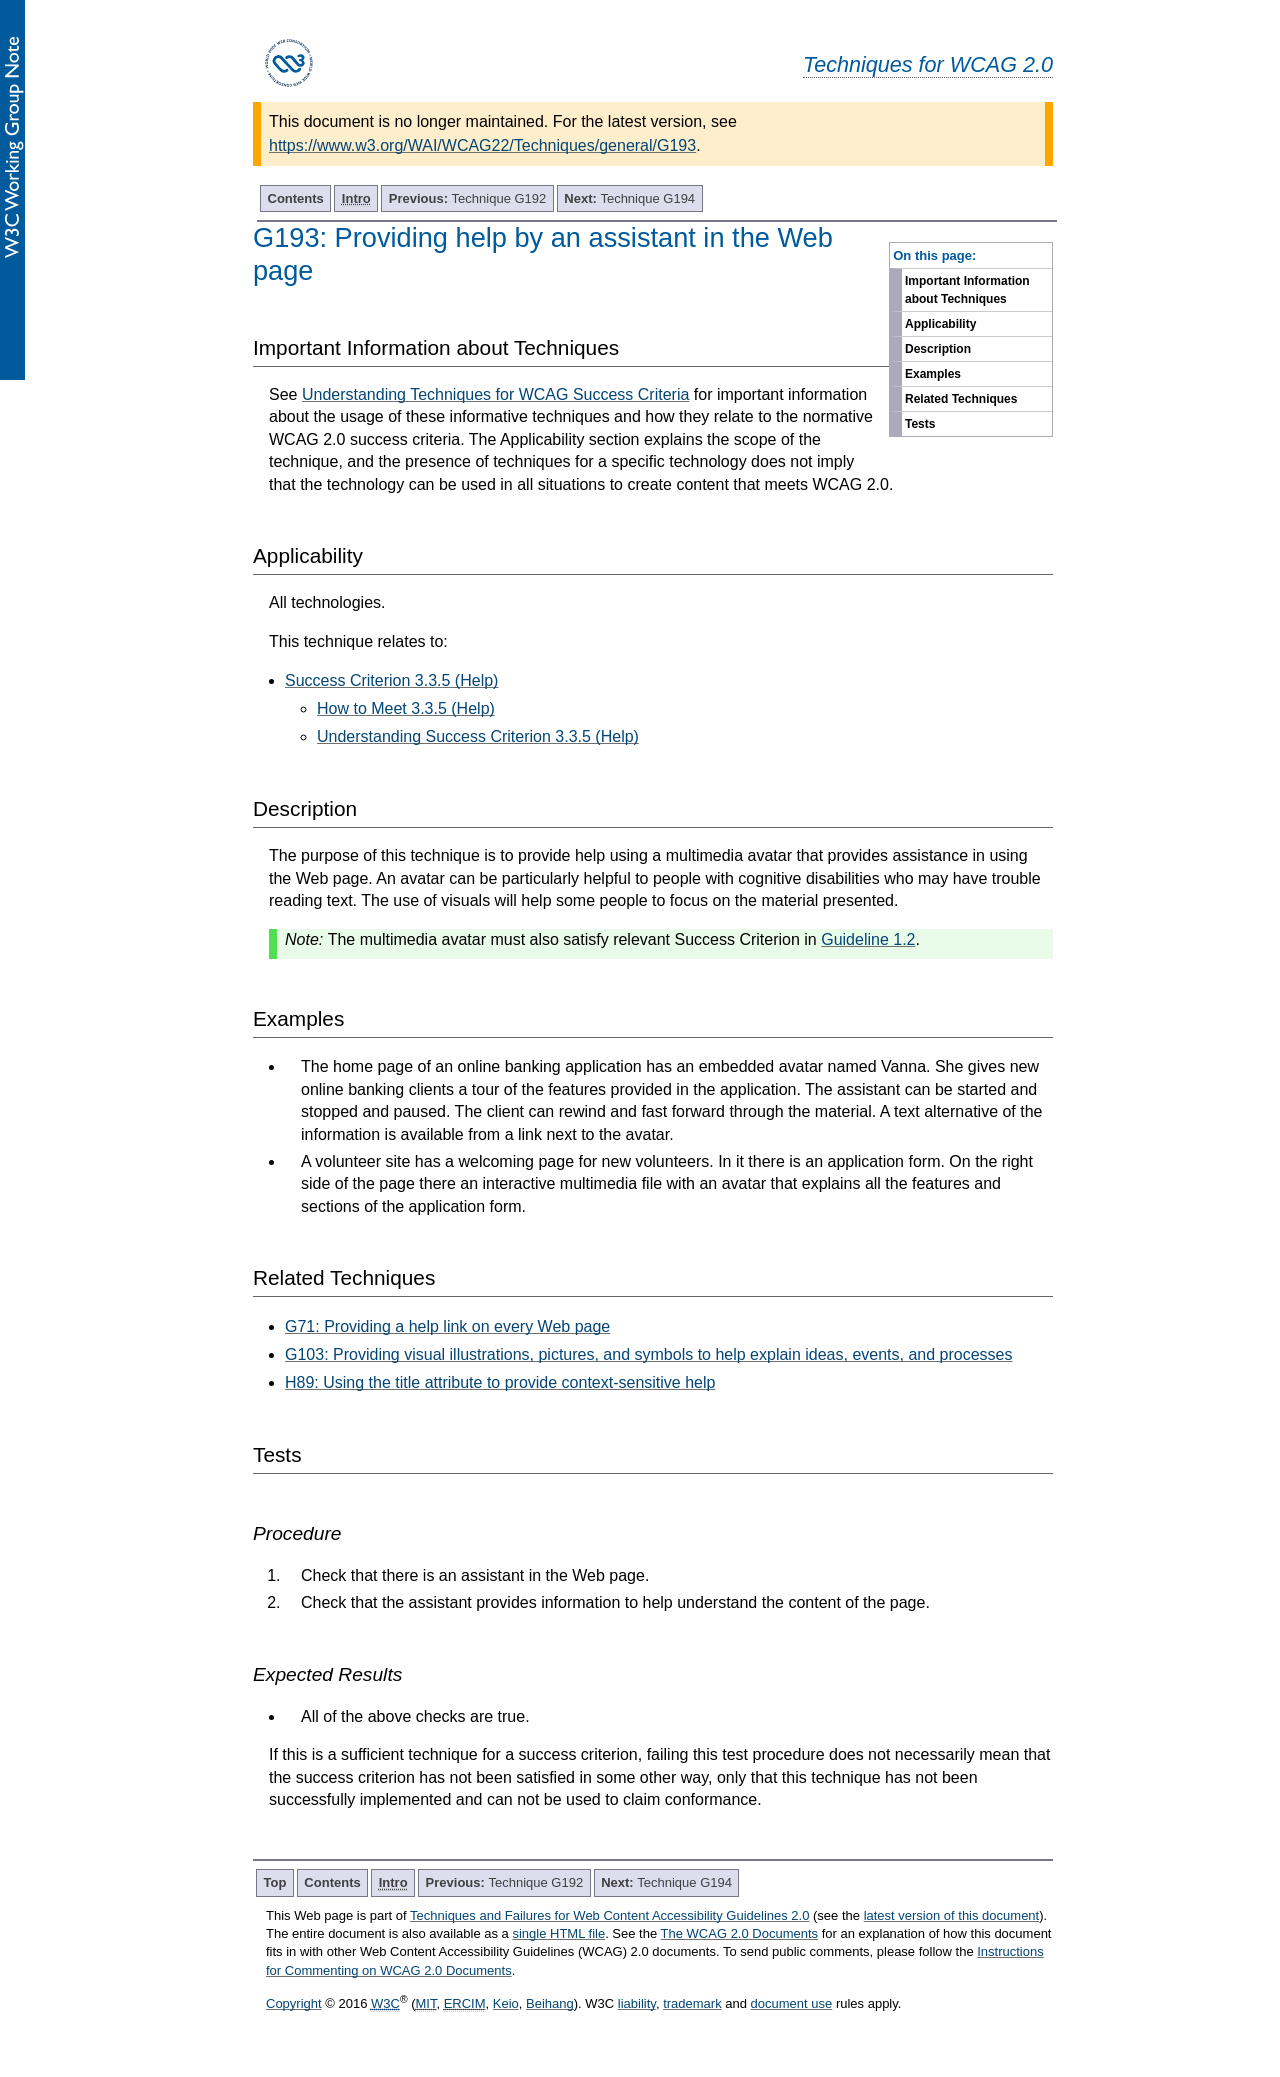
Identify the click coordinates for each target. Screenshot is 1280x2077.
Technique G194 (629, 198)
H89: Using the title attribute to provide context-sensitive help (500, 1382)
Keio (506, 2003)
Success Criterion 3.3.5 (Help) (391, 680)
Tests (920, 424)
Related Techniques (961, 399)
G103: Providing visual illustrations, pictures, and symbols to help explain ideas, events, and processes (649, 1354)
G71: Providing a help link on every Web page (447, 1326)
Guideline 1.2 (868, 939)
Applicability (940, 324)
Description (938, 349)
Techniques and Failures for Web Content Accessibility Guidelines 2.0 (609, 1915)
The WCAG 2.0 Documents (740, 1933)
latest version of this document (952, 1915)
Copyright (294, 2003)
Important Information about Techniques (967, 290)
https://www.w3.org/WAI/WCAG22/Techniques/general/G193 (482, 145)
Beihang (550, 2003)
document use (792, 2003)
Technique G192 (468, 198)
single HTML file (558, 1933)
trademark (692, 2003)
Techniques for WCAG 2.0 (928, 64)
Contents (296, 198)
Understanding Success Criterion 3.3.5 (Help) (478, 736)
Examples (933, 374)
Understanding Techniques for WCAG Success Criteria (495, 394)
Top (275, 1882)
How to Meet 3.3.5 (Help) (406, 708)
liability (637, 2003)
